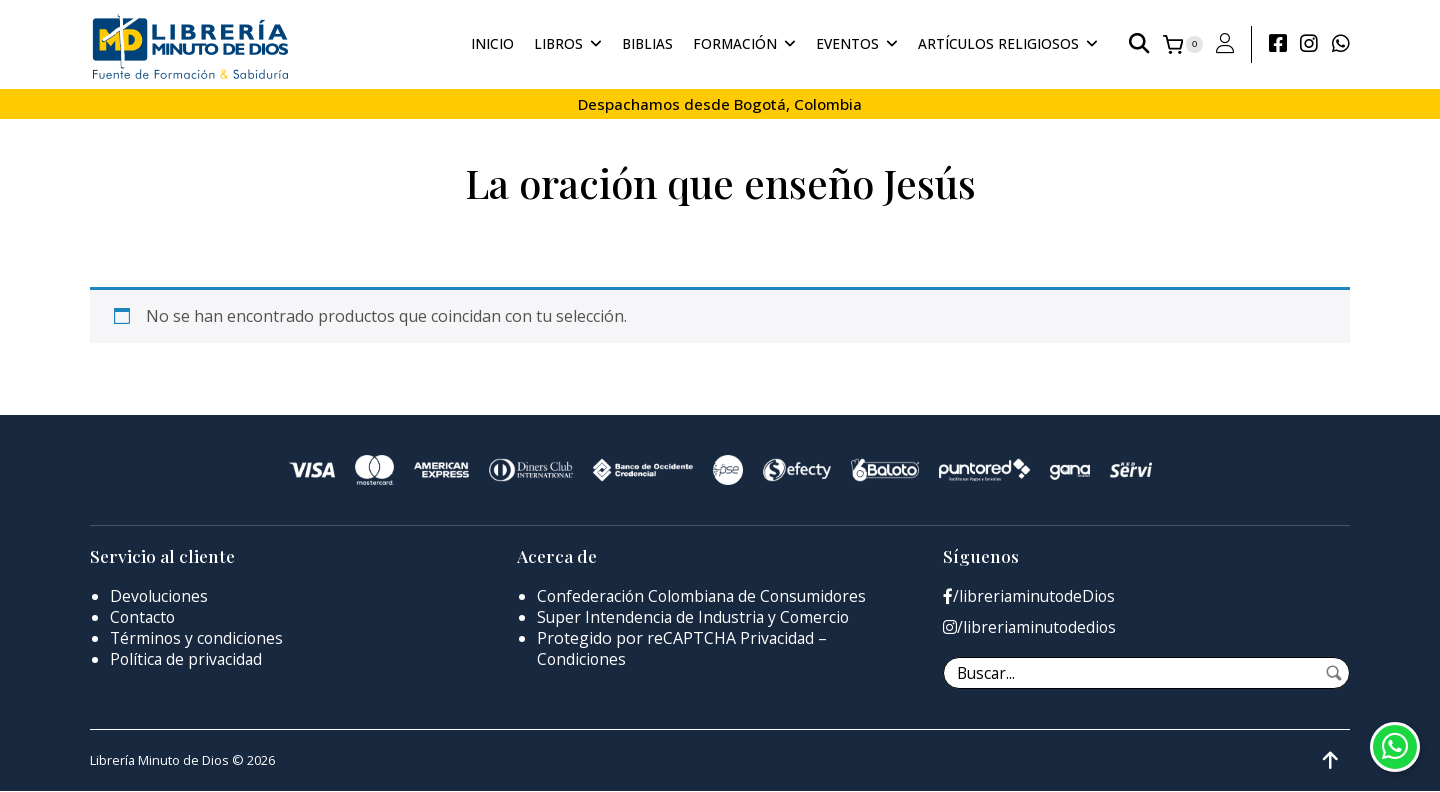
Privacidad (778, 638)
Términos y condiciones (198, 638)
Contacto (144, 617)
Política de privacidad (188, 659)
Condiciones (582, 659)
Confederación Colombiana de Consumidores (706, 596)
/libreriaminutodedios (1031, 627)
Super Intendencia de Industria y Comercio (696, 617)
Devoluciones (160, 596)
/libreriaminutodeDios (1031, 596)
